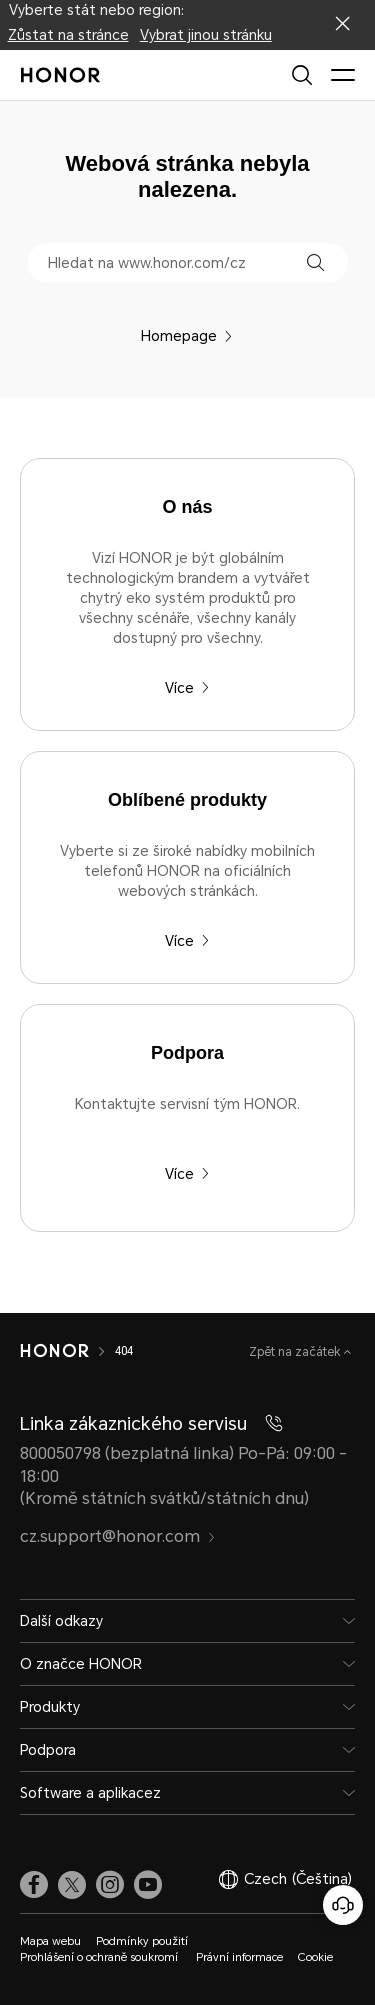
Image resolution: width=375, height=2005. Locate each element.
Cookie (315, 1957)
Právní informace (239, 1957)
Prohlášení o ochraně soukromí (100, 1957)
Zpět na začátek (296, 1352)
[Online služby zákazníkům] (343, 1905)
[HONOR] (54, 1351)
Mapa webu (50, 1941)
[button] (315, 262)
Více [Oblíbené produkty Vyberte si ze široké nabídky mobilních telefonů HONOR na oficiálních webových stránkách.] (187, 941)
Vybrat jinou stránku (206, 35)
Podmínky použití (142, 1941)
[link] (34, 1884)
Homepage (187, 336)
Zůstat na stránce (68, 35)
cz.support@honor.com (118, 1536)
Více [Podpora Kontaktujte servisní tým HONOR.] (187, 1174)
